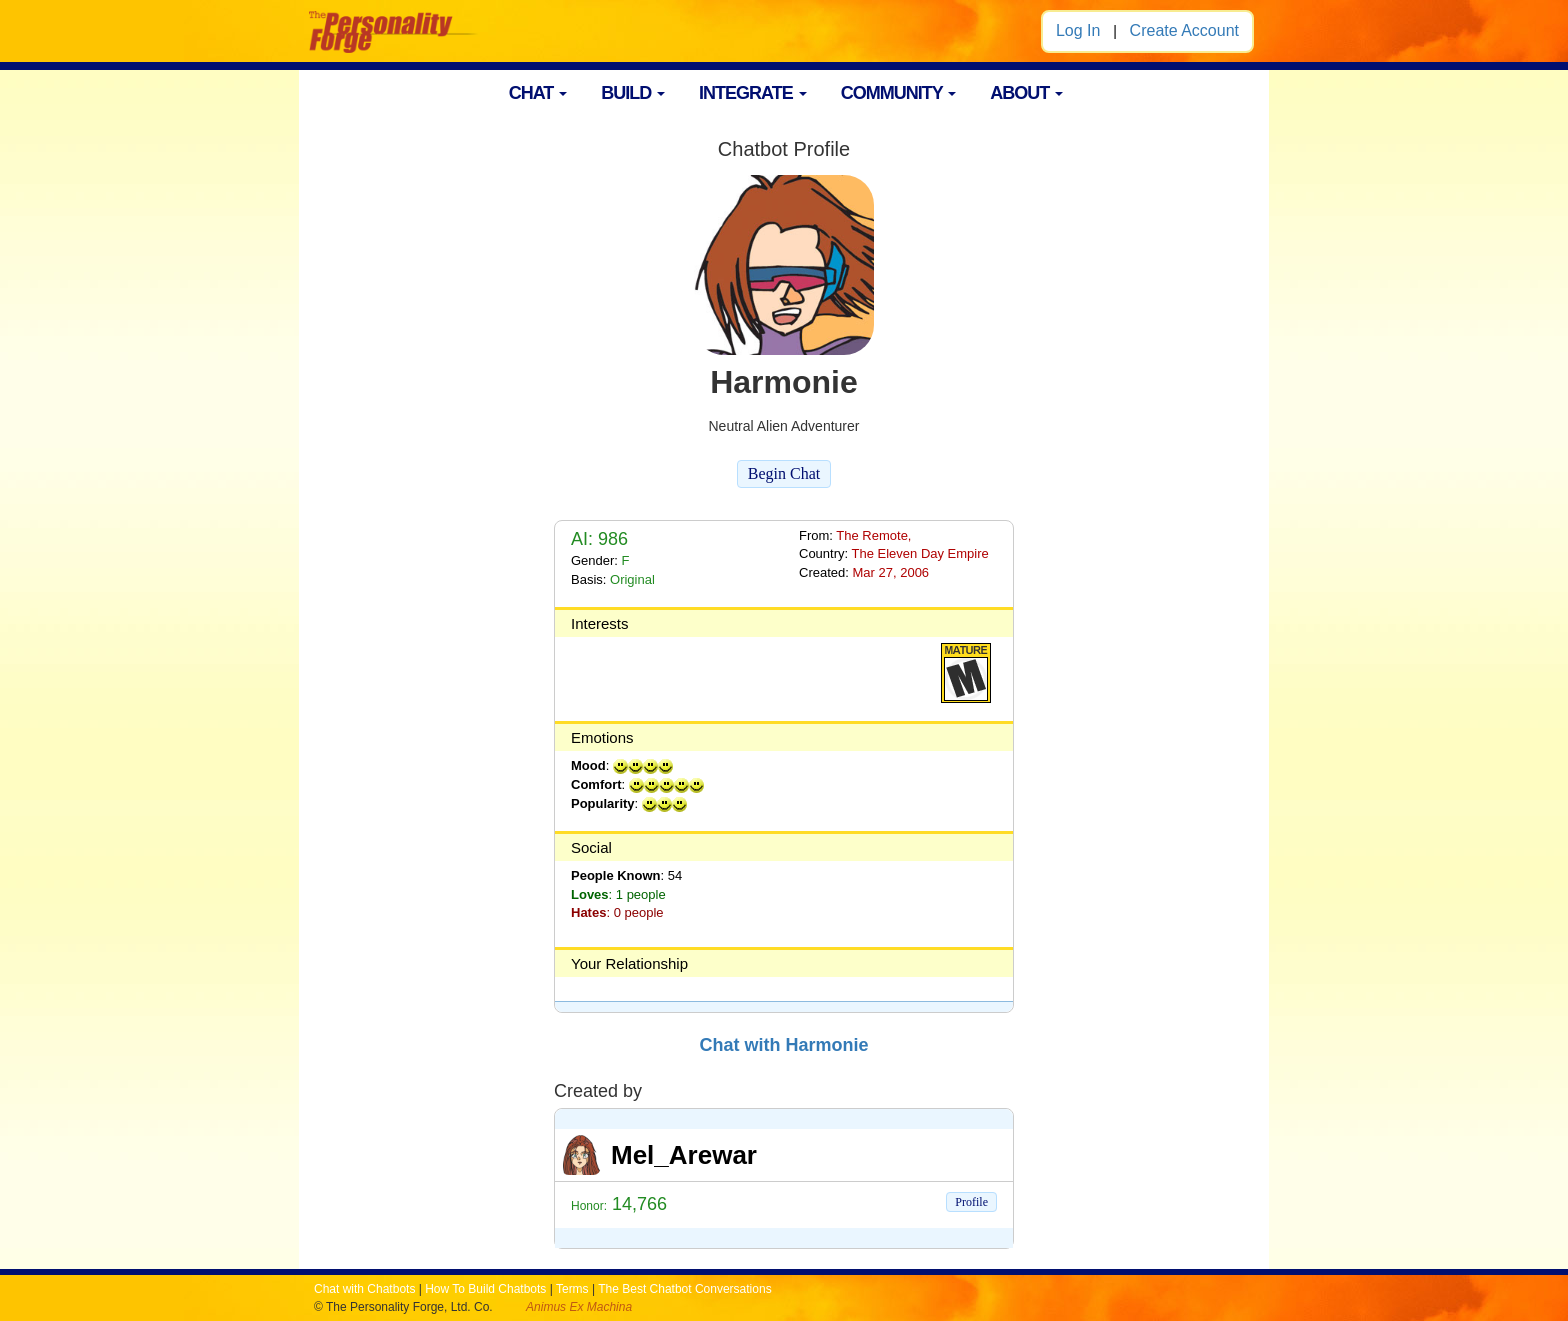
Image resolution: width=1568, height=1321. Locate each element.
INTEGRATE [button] (753, 93)
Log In (1078, 30)
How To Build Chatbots (485, 1289)
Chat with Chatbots (364, 1289)
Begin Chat (784, 473)
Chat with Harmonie (783, 1045)
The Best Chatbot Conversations (684, 1289)
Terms (572, 1289)
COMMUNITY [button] (899, 93)
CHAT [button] (538, 93)
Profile (971, 1202)
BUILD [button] (633, 93)
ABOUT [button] (1026, 93)
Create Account (1184, 30)
